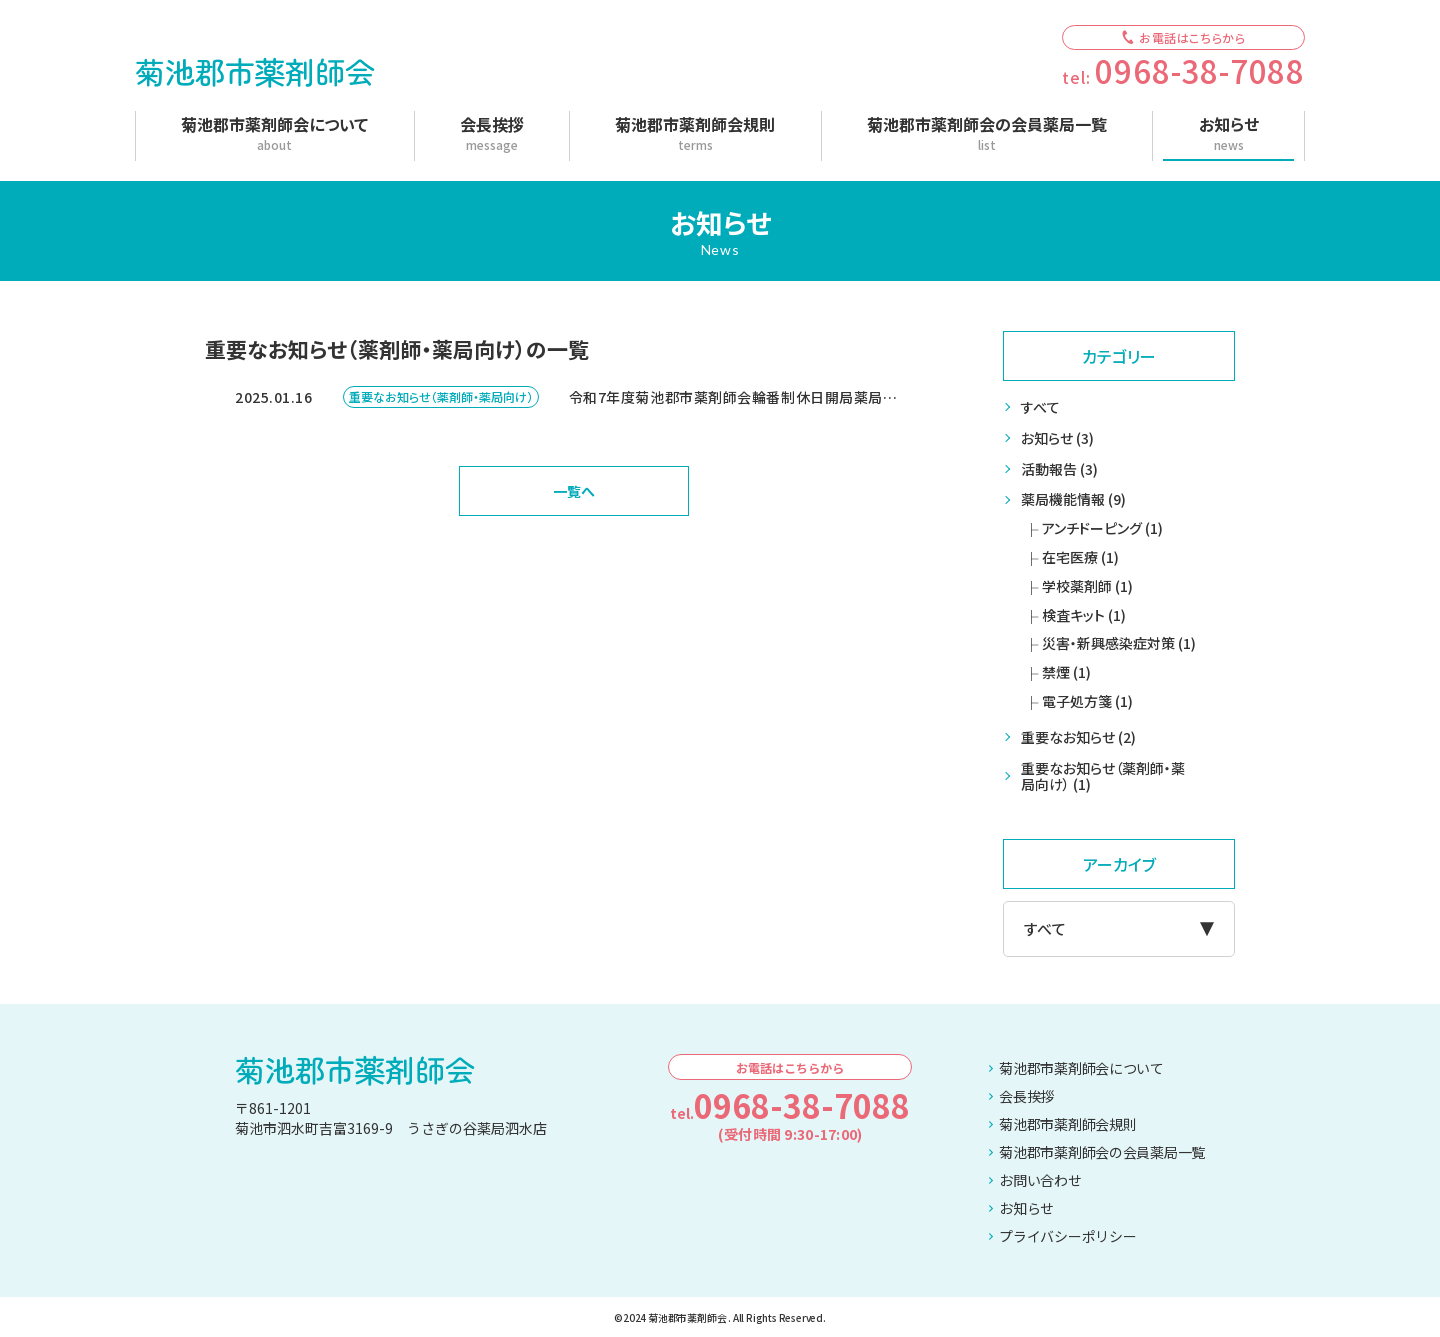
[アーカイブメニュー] (1119, 929)
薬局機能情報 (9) (1073, 499)
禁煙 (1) (1066, 672)
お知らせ (1021, 1208)
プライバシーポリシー (1062, 1236)
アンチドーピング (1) (1102, 528)
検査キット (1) (1084, 615)
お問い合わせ (1035, 1180)
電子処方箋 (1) (1087, 701)
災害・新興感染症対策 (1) (1119, 643)
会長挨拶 (1021, 1096)
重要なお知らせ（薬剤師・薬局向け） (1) (1103, 776)
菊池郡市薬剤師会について (1076, 1068)
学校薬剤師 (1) (1087, 586)
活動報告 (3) (1059, 469)
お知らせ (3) (1057, 438)
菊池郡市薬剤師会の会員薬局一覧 (1097, 1152)
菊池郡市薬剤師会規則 (1062, 1124)
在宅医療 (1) (1080, 557)
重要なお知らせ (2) (1078, 737)
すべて (1040, 407)
